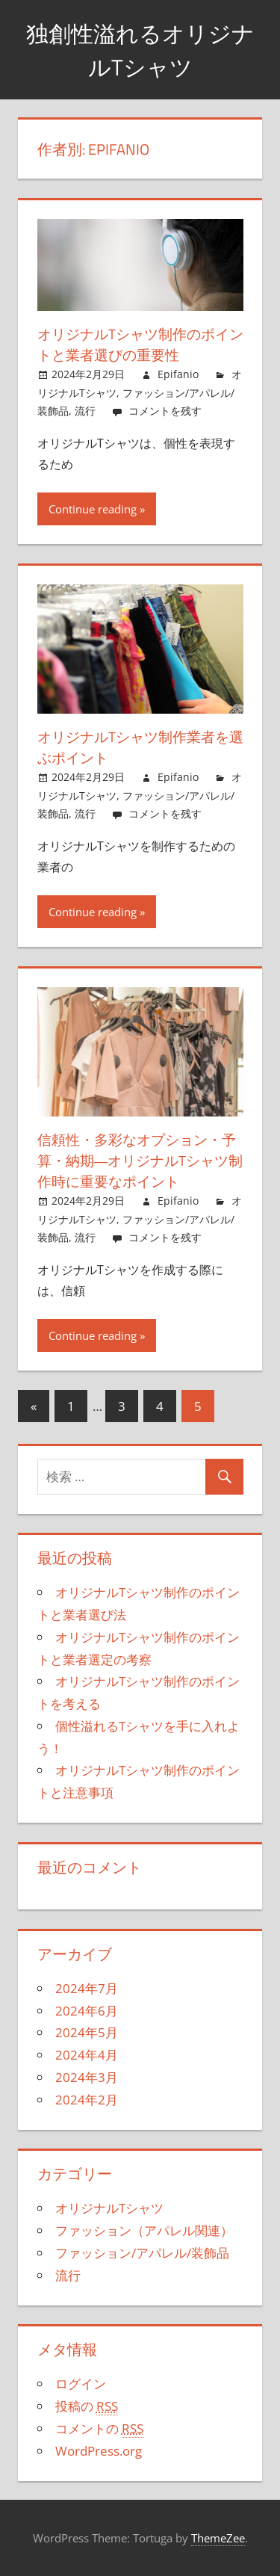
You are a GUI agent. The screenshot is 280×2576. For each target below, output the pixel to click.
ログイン (80, 2383)
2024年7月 (86, 1988)
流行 (85, 411)
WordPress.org (98, 2450)
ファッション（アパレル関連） (144, 2230)
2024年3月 (86, 2077)
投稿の (86, 2406)
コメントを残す (165, 411)
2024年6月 (86, 2010)
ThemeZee (218, 2537)
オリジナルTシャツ (109, 2208)
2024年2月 (86, 2099)
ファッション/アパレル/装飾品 (142, 2252)
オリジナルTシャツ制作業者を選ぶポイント (138, 747)
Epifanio (178, 374)
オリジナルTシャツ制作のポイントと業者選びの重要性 (138, 344)
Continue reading (93, 508)
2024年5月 (86, 2032)
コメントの (99, 2429)
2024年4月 (86, 2054)
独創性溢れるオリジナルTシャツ (140, 49)
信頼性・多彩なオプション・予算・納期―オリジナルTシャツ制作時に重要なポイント (138, 1160)
